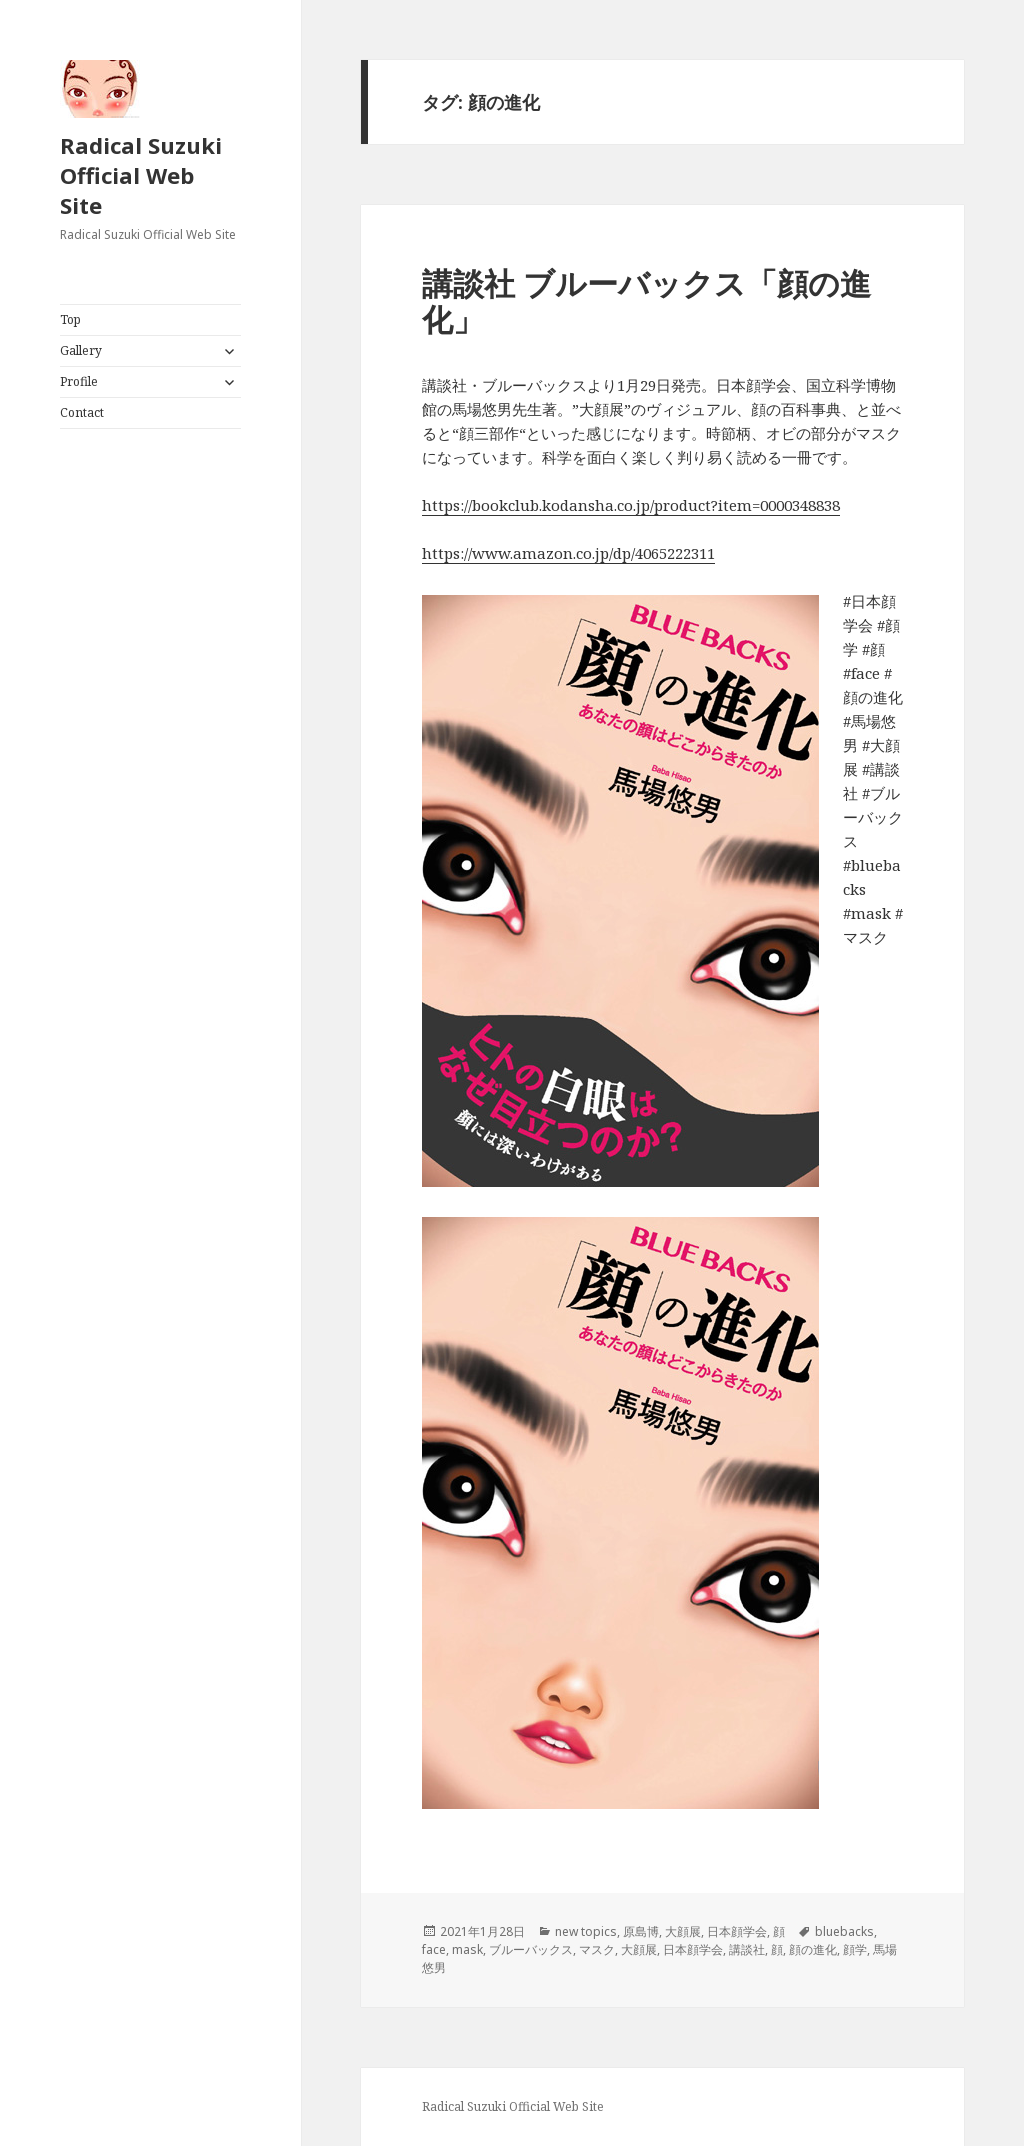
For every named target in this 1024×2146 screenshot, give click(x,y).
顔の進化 (813, 1949)
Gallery (81, 350)
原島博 (641, 1931)
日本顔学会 (737, 1931)
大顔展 (683, 1931)
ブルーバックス (531, 1949)
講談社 (747, 1949)
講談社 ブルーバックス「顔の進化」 (646, 301)
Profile (79, 381)
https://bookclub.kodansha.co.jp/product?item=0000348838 (631, 505)
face (434, 1949)
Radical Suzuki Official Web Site (141, 175)
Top (70, 319)
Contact (82, 412)
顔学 (855, 1949)
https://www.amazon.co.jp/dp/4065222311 (568, 553)
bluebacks (844, 1931)
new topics (586, 1931)
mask (467, 1949)
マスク (597, 1949)
